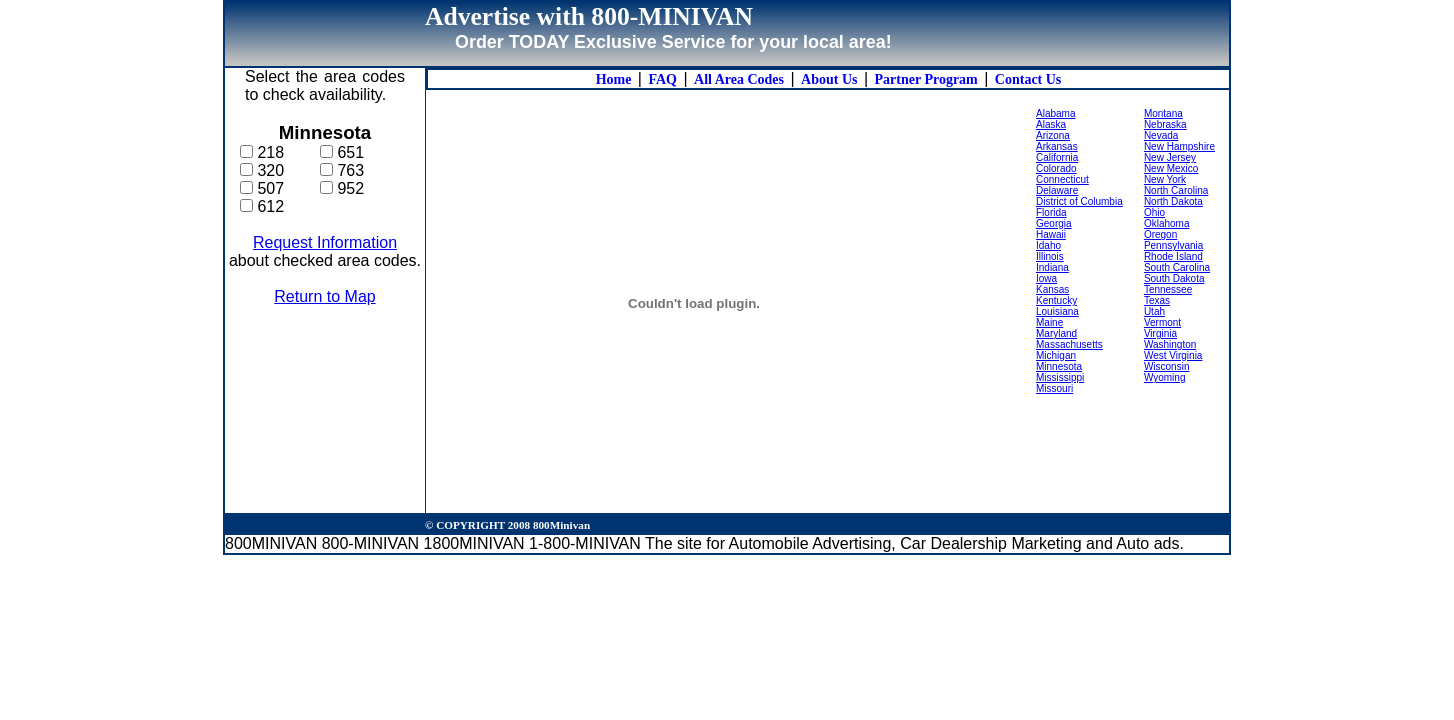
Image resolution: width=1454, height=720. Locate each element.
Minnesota (1059, 366)
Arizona (1053, 135)
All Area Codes (739, 79)
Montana (1163, 113)
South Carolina (1177, 267)
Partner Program (926, 79)
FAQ (662, 79)
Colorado (1056, 168)
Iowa (1046, 278)
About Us (829, 79)
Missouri (1054, 388)
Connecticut (1062, 179)
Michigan (1056, 355)
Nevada (1161, 135)
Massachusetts (1069, 344)
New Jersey (1170, 157)
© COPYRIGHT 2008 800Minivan (507, 525)
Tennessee (1168, 289)
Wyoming (1165, 377)
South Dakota (1174, 278)
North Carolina (1176, 190)
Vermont (1162, 322)
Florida (1051, 212)
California (1057, 157)
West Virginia (1173, 355)
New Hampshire (1179, 146)
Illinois (1050, 256)
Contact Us (1028, 79)
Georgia (1054, 223)
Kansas (1052, 289)
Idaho (1048, 245)
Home (614, 79)
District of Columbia (1079, 201)
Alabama (1055, 113)
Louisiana (1057, 311)
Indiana (1052, 267)
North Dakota (1173, 201)
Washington (1170, 344)
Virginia (1160, 333)
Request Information (325, 242)
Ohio (1154, 212)
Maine (1049, 322)
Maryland (1056, 333)
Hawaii (1051, 234)
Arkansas (1057, 146)
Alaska (1051, 124)
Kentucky (1056, 300)
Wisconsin (1167, 366)
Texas (1157, 300)
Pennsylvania (1173, 245)
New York (1165, 179)
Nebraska (1165, 124)
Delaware (1057, 190)
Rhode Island (1173, 256)
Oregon (1160, 234)
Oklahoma (1167, 223)
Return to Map (324, 296)
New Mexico (1171, 168)
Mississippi (1060, 377)
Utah (1154, 311)
